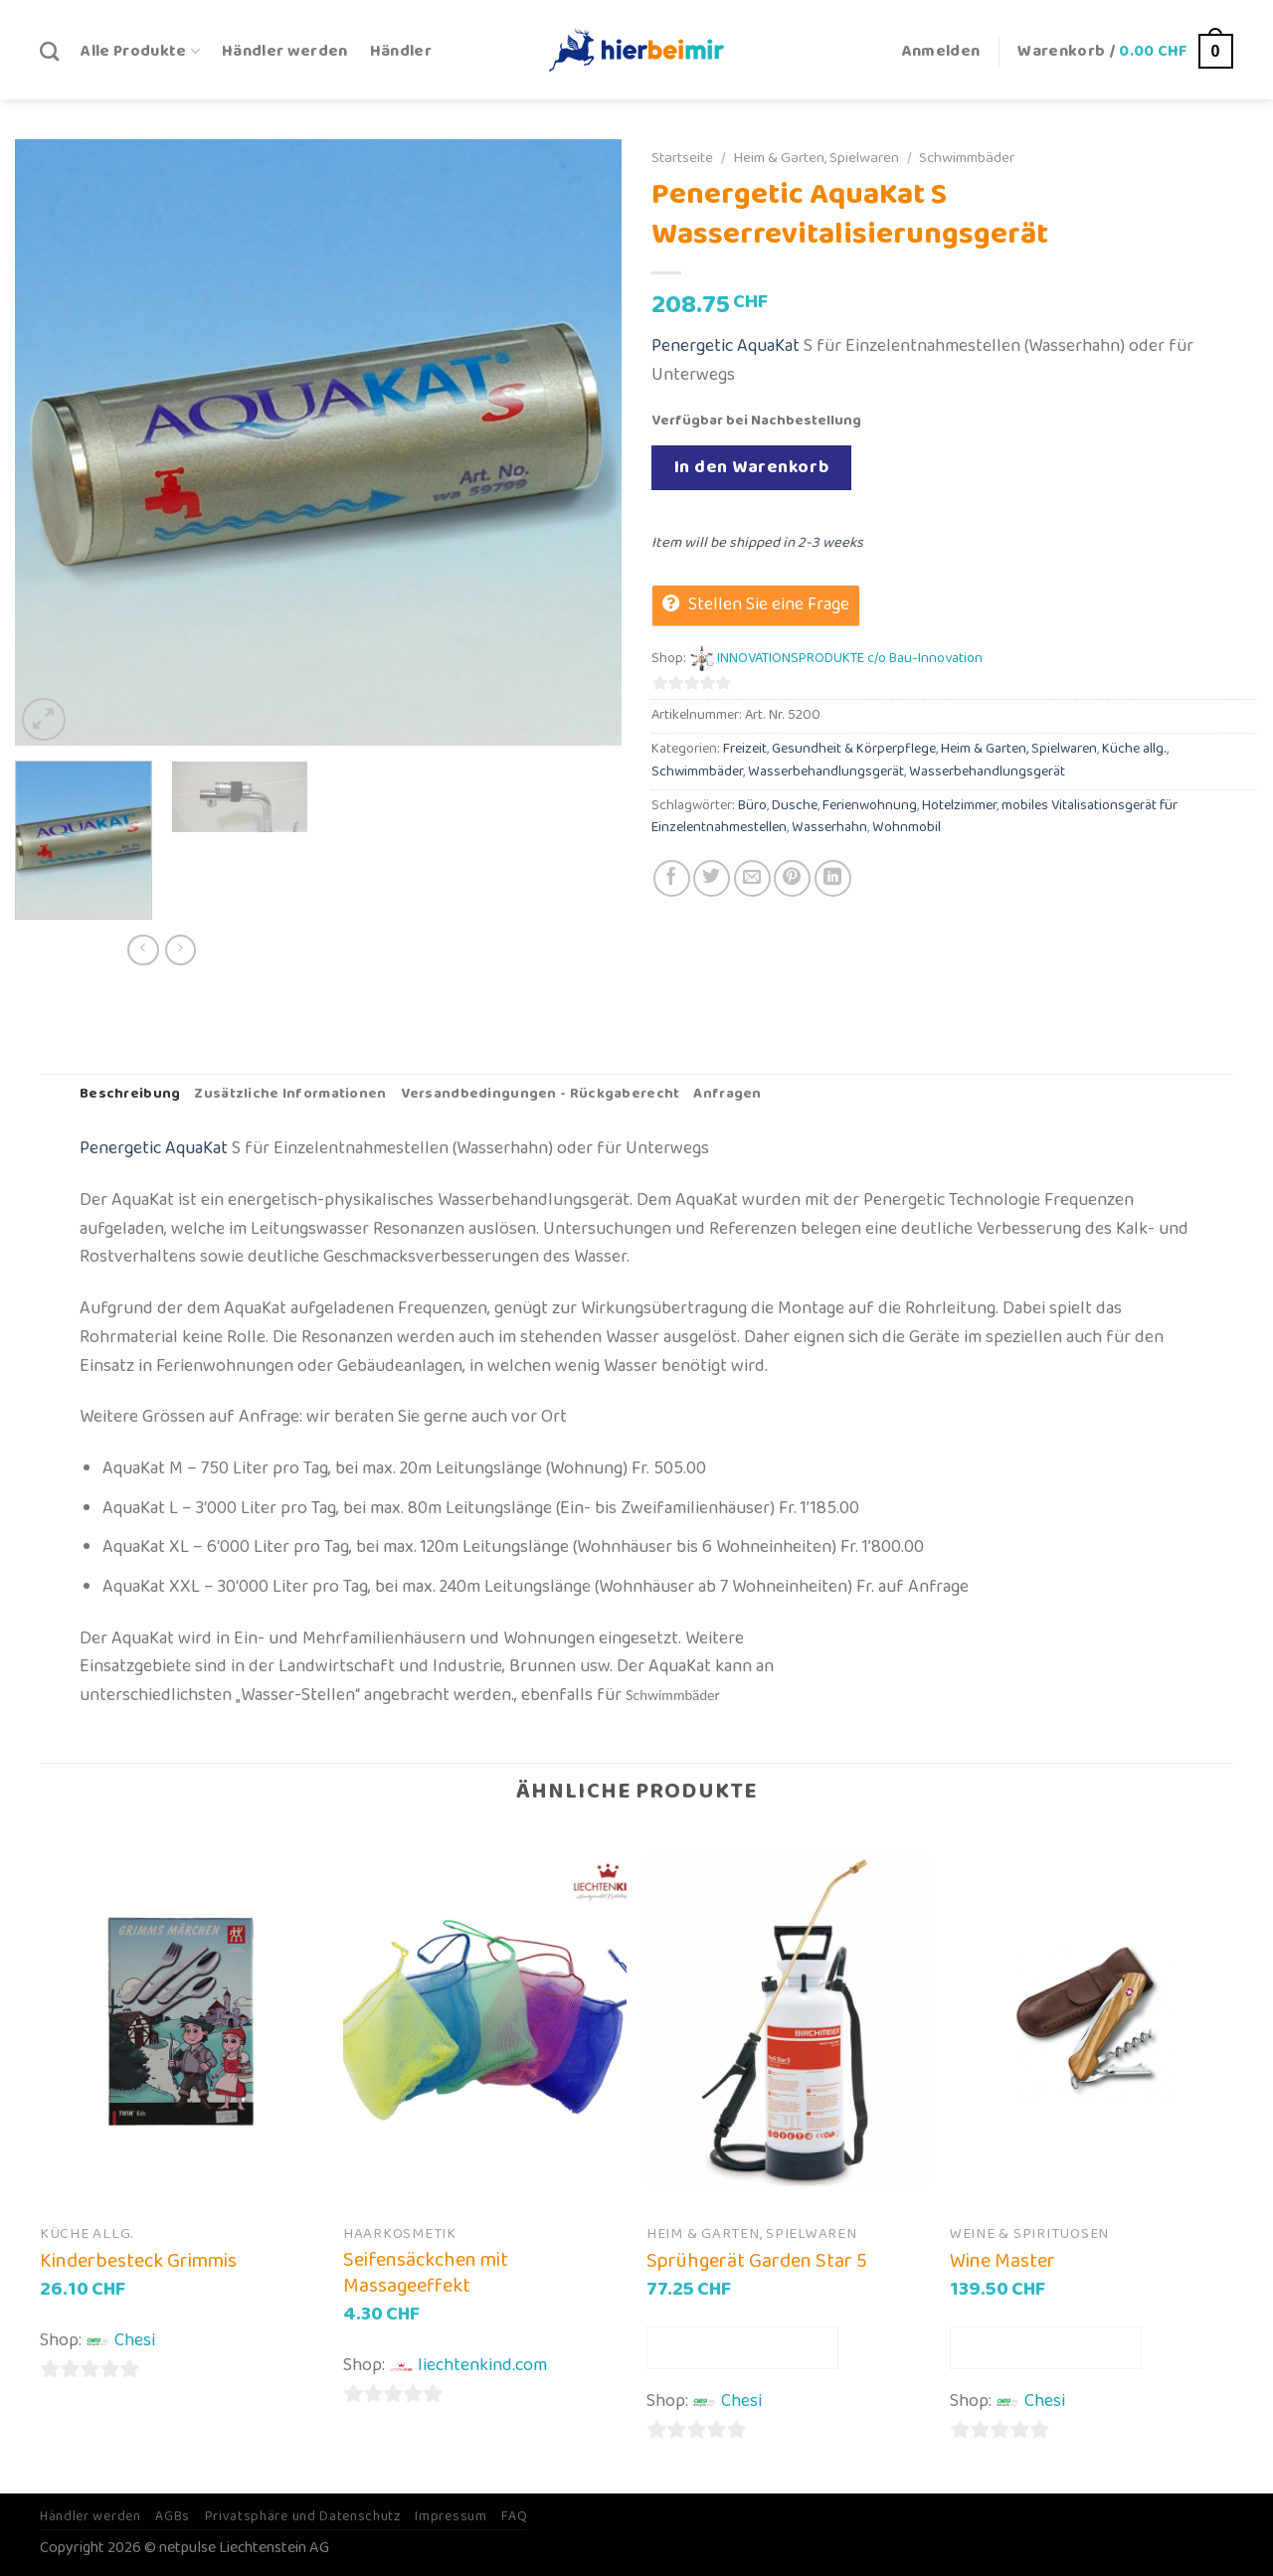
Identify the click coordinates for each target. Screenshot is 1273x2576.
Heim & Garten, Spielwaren (816, 158)
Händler (401, 51)
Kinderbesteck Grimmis (138, 2261)
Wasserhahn (829, 827)
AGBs (172, 2516)
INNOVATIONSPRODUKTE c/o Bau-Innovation (850, 659)
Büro (752, 805)
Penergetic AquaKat (725, 346)
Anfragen (727, 1094)
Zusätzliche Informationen (290, 1094)
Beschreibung (130, 1094)
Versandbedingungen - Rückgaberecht (540, 1094)
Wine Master (1002, 2261)
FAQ (514, 2516)
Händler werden (285, 51)
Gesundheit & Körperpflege (854, 749)
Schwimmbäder (966, 158)
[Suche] (49, 51)
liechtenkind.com (482, 2365)
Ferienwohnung (869, 805)
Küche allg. (1134, 749)
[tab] (130, 1095)
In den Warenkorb (751, 467)
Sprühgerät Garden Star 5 (756, 2261)
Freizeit (745, 749)
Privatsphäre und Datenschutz (303, 2516)
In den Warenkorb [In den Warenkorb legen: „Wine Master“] (1046, 2347)
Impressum (450, 2516)
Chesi (134, 2340)
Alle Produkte (140, 51)
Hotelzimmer (959, 805)
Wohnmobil (906, 827)
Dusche (795, 805)
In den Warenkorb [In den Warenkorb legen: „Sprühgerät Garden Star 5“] (742, 2347)
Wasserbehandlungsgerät (826, 772)
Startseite (682, 158)
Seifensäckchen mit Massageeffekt (425, 2273)
